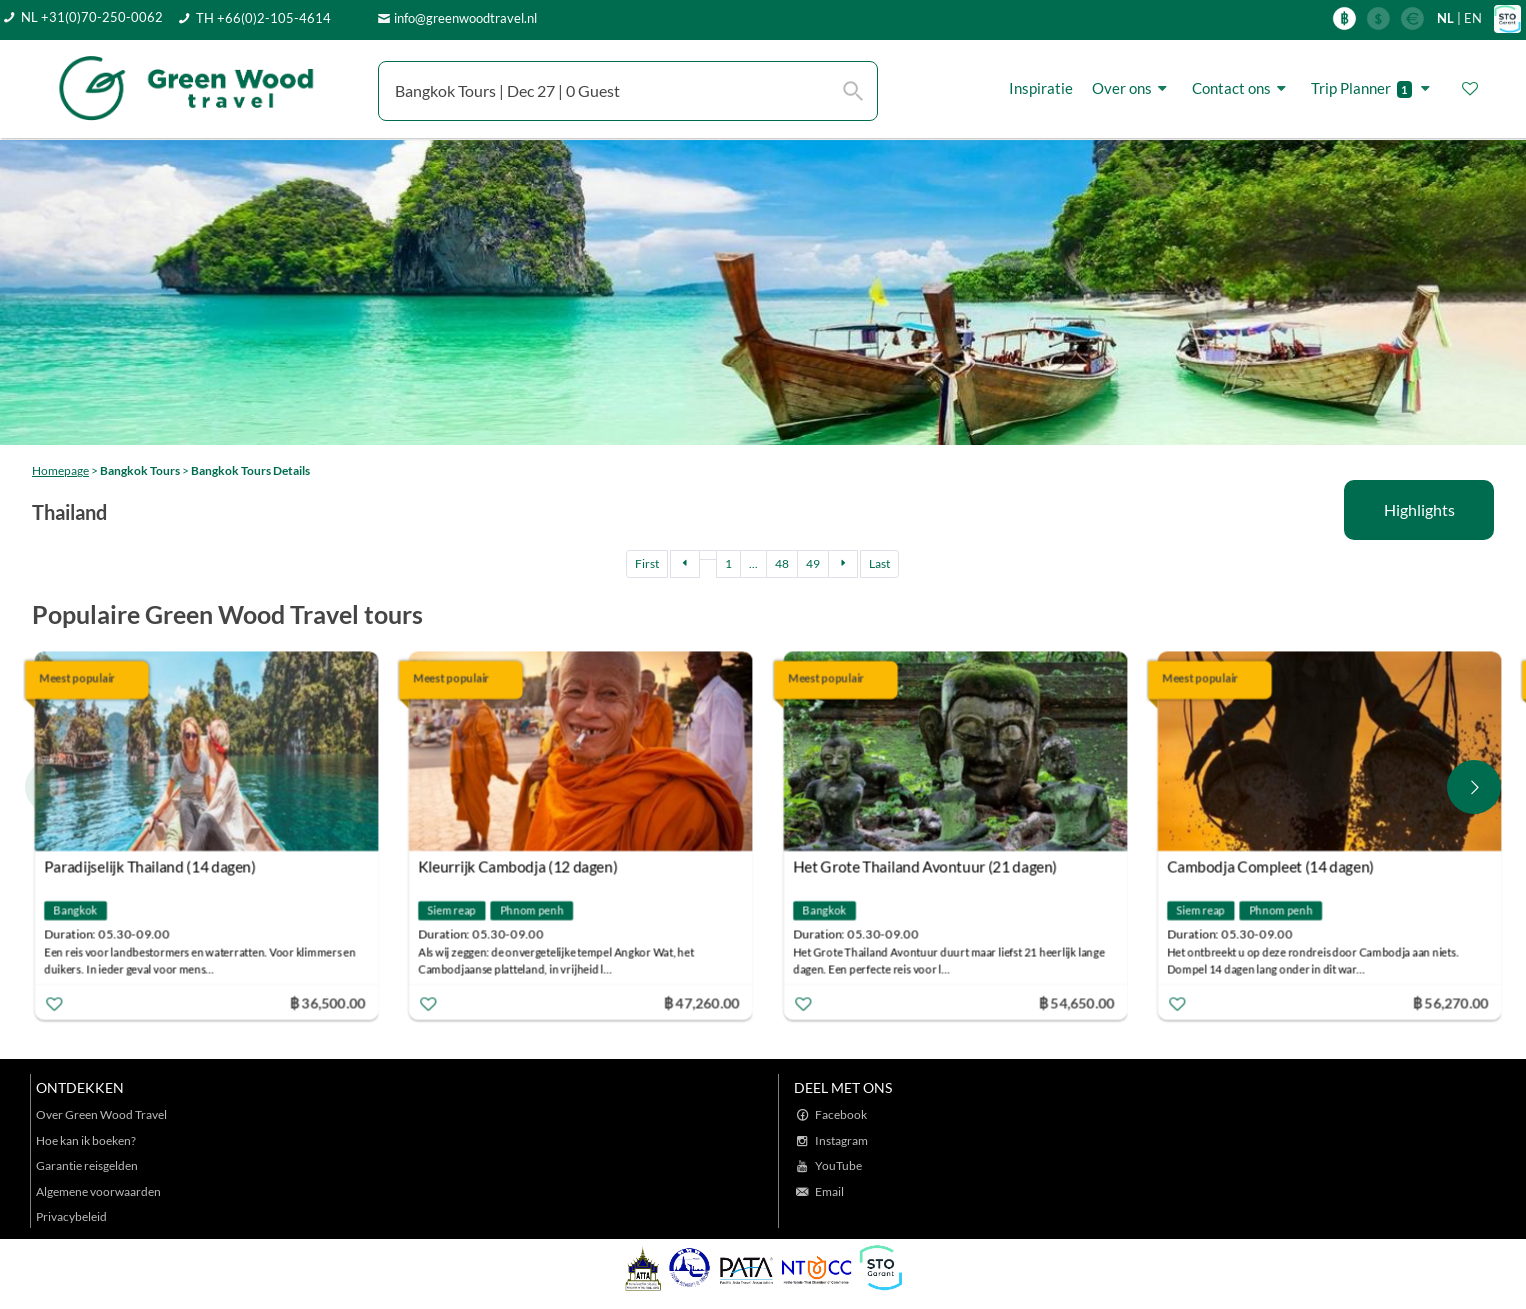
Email (829, 1191)
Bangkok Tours (140, 470)
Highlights (1419, 509)
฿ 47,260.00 (702, 1002)
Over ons (1132, 88)
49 (813, 563)
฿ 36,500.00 (328, 1002)
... (753, 563)
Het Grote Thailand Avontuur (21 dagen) (925, 867)
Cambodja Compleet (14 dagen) (1270, 867)
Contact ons (1242, 88)
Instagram (841, 1140)
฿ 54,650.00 (1076, 1002)
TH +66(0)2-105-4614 (263, 18)
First (647, 563)
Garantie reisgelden (87, 1165)
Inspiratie (1041, 88)
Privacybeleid (71, 1216)
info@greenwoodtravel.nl (465, 18)
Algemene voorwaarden (98, 1191)
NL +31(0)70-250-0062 (92, 17)
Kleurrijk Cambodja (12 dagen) (519, 867)
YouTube (838, 1165)
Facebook (841, 1114)
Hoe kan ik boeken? (86, 1140)
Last (879, 563)
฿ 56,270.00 (1450, 1002)
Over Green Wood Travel (101, 1114)
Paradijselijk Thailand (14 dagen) (150, 867)
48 (782, 563)
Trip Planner (1373, 88)
